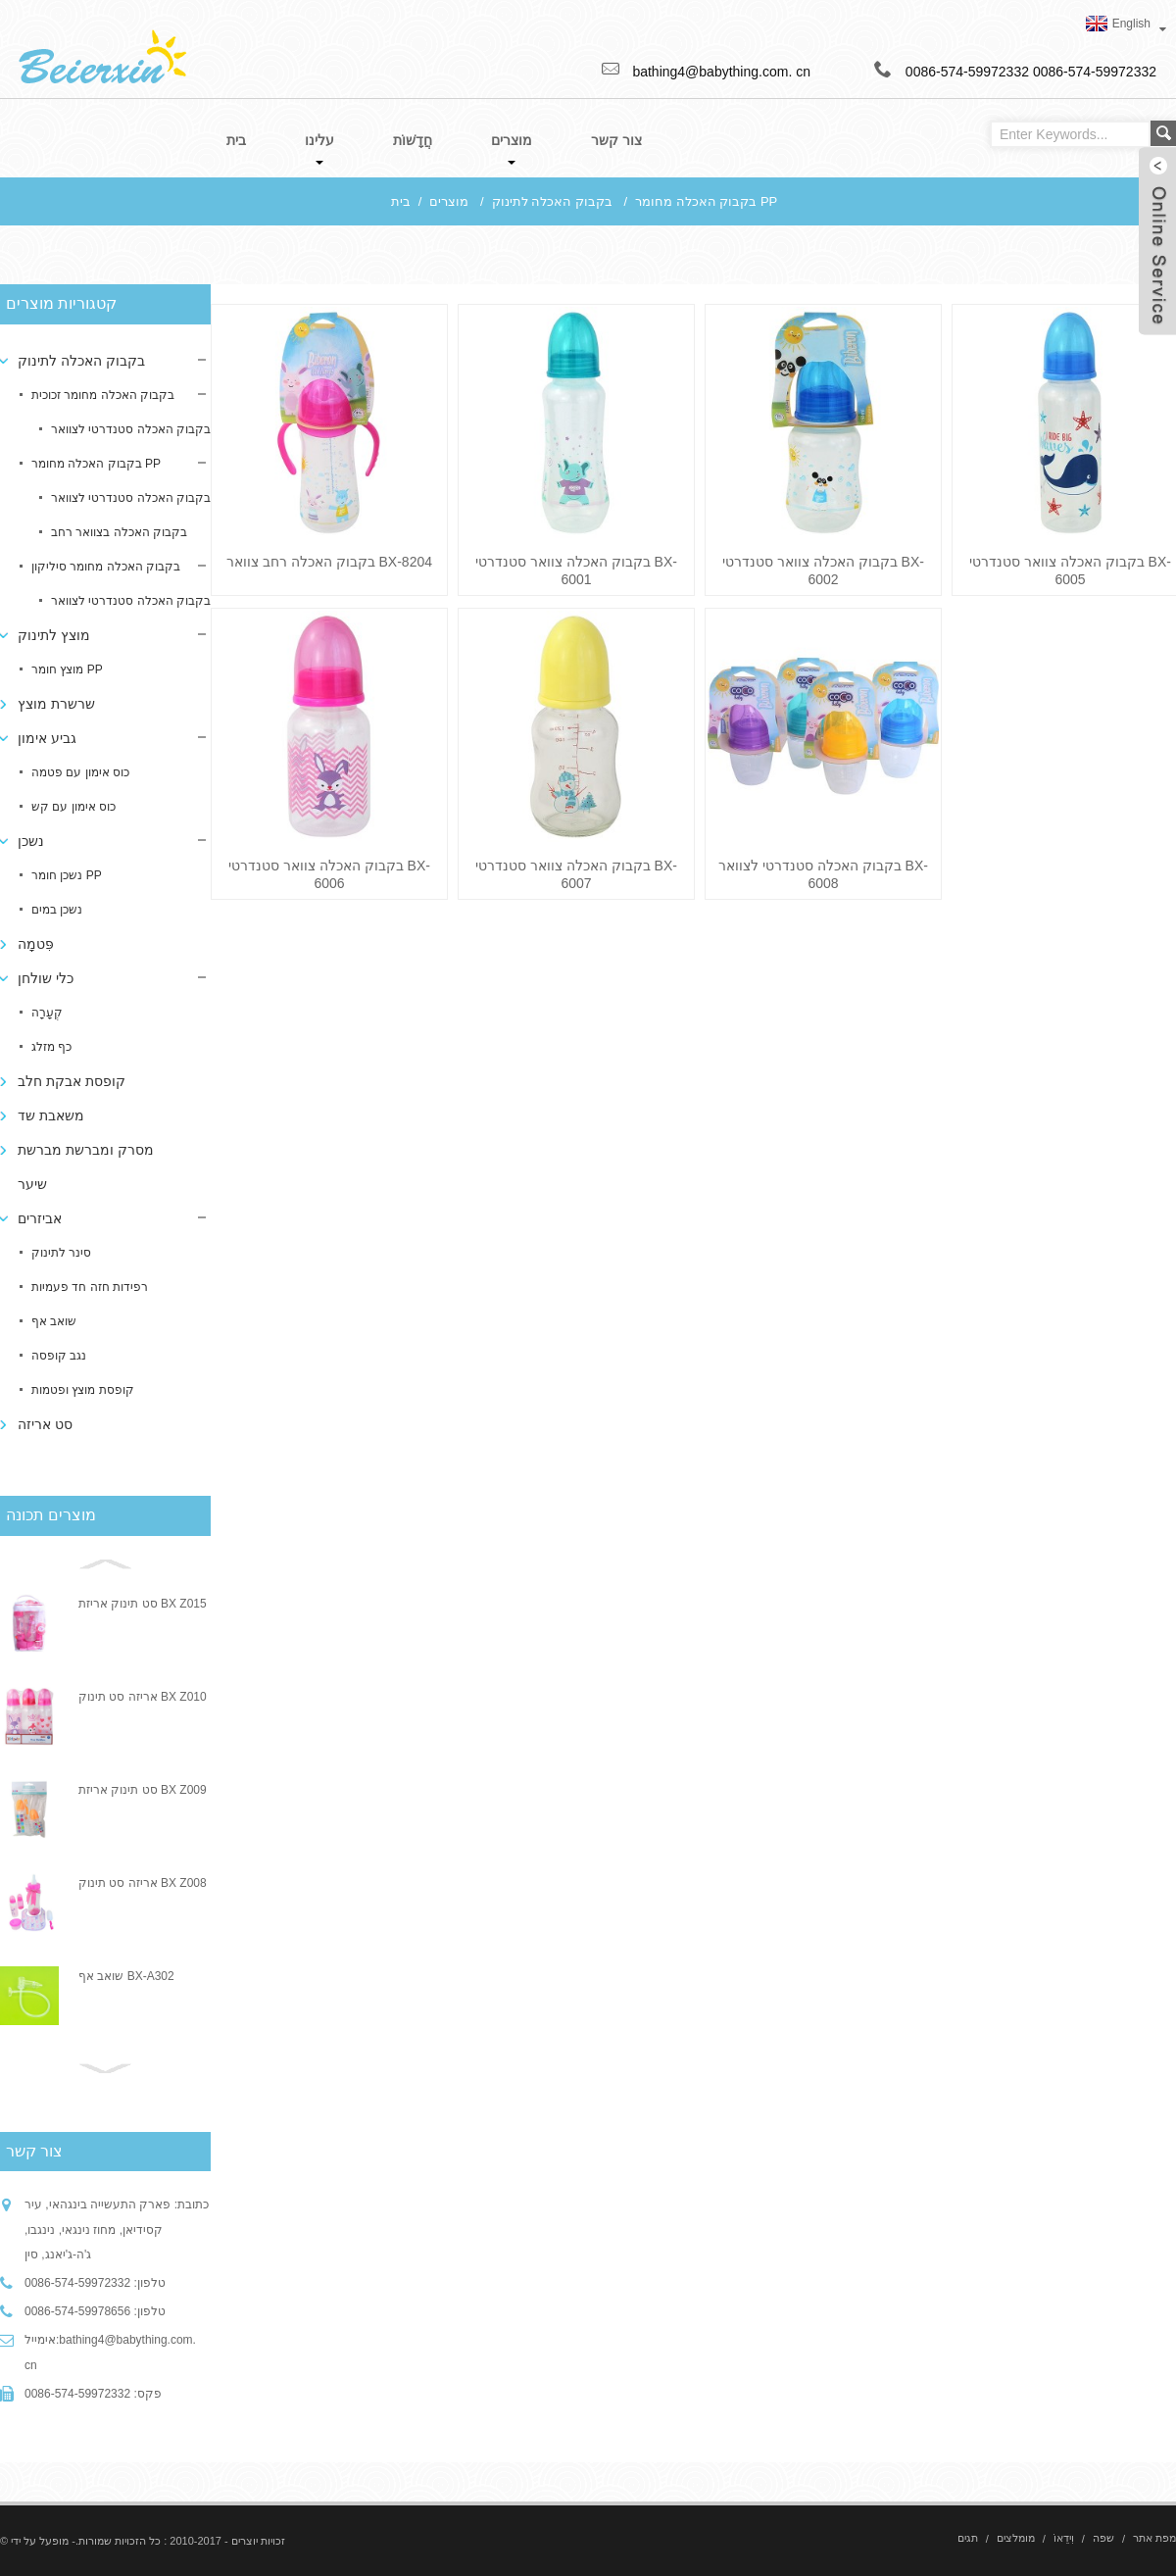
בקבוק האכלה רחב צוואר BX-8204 (329, 562)
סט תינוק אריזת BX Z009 (142, 1790)
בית (401, 201)
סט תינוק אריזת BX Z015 (142, 1603)
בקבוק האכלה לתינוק (552, 201)
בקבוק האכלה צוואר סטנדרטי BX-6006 (329, 874)
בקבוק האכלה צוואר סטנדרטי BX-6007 (576, 874)
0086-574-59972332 (1094, 71)
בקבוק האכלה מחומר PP (706, 201)
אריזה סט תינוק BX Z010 (142, 1697)
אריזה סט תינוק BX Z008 (142, 1883)
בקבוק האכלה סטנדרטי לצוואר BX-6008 (823, 874)
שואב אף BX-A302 (126, 1976)
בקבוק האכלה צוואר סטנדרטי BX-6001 (576, 570)
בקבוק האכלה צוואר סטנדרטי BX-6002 (823, 570)
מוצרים (448, 201)
